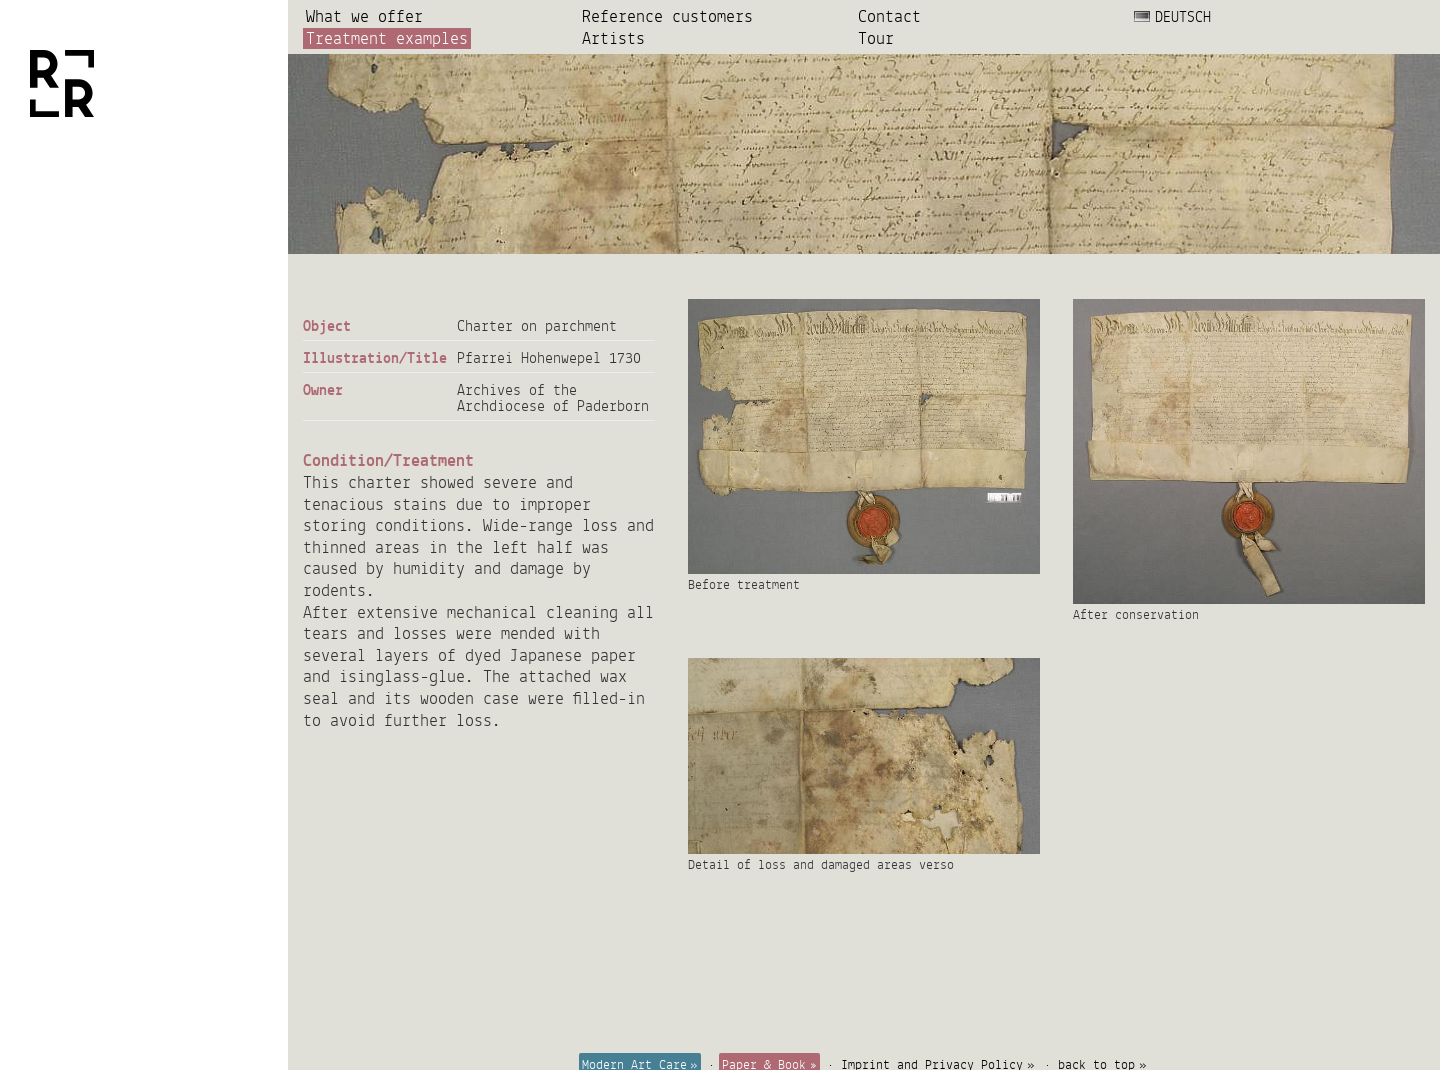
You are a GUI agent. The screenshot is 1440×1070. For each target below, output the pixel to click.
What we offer (364, 16)
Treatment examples (387, 38)
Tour (876, 38)
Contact (889, 16)
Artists (613, 38)
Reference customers (667, 16)
